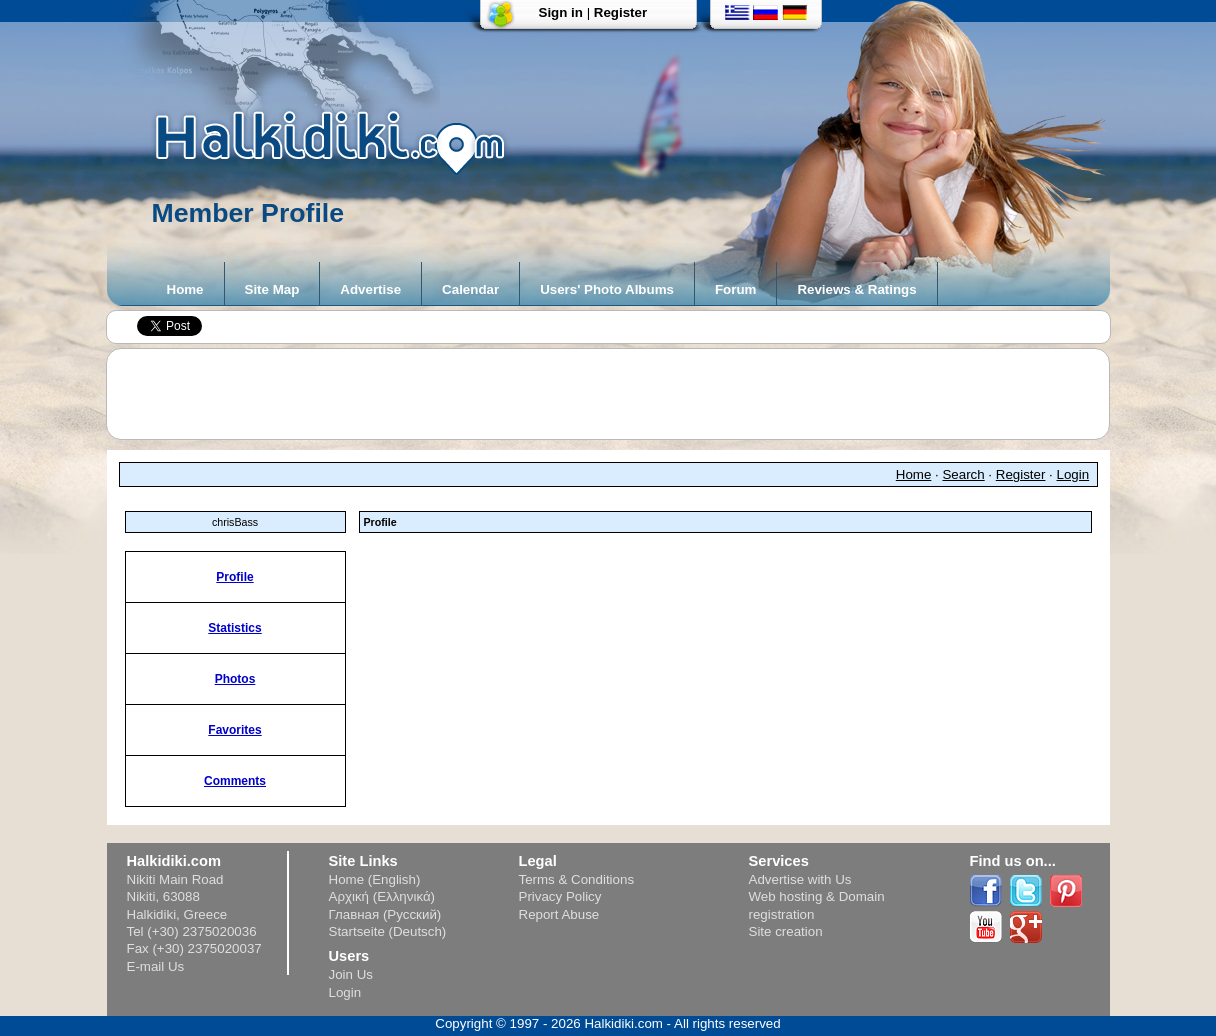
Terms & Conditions (577, 879)
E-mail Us (156, 966)
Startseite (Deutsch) (388, 931)
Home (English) (375, 879)
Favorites (234, 730)
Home (185, 289)
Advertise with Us (800, 879)
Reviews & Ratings (856, 289)
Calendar (470, 289)
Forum (735, 289)
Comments (235, 781)
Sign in (561, 12)
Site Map (272, 289)
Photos (235, 679)
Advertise (370, 289)
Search (963, 474)
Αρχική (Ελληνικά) (382, 896)
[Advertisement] (618, 394)
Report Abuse (559, 914)
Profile (234, 577)
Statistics (234, 628)
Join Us (351, 974)
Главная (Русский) (385, 914)
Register (620, 12)
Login (1073, 474)
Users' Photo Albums (607, 289)
